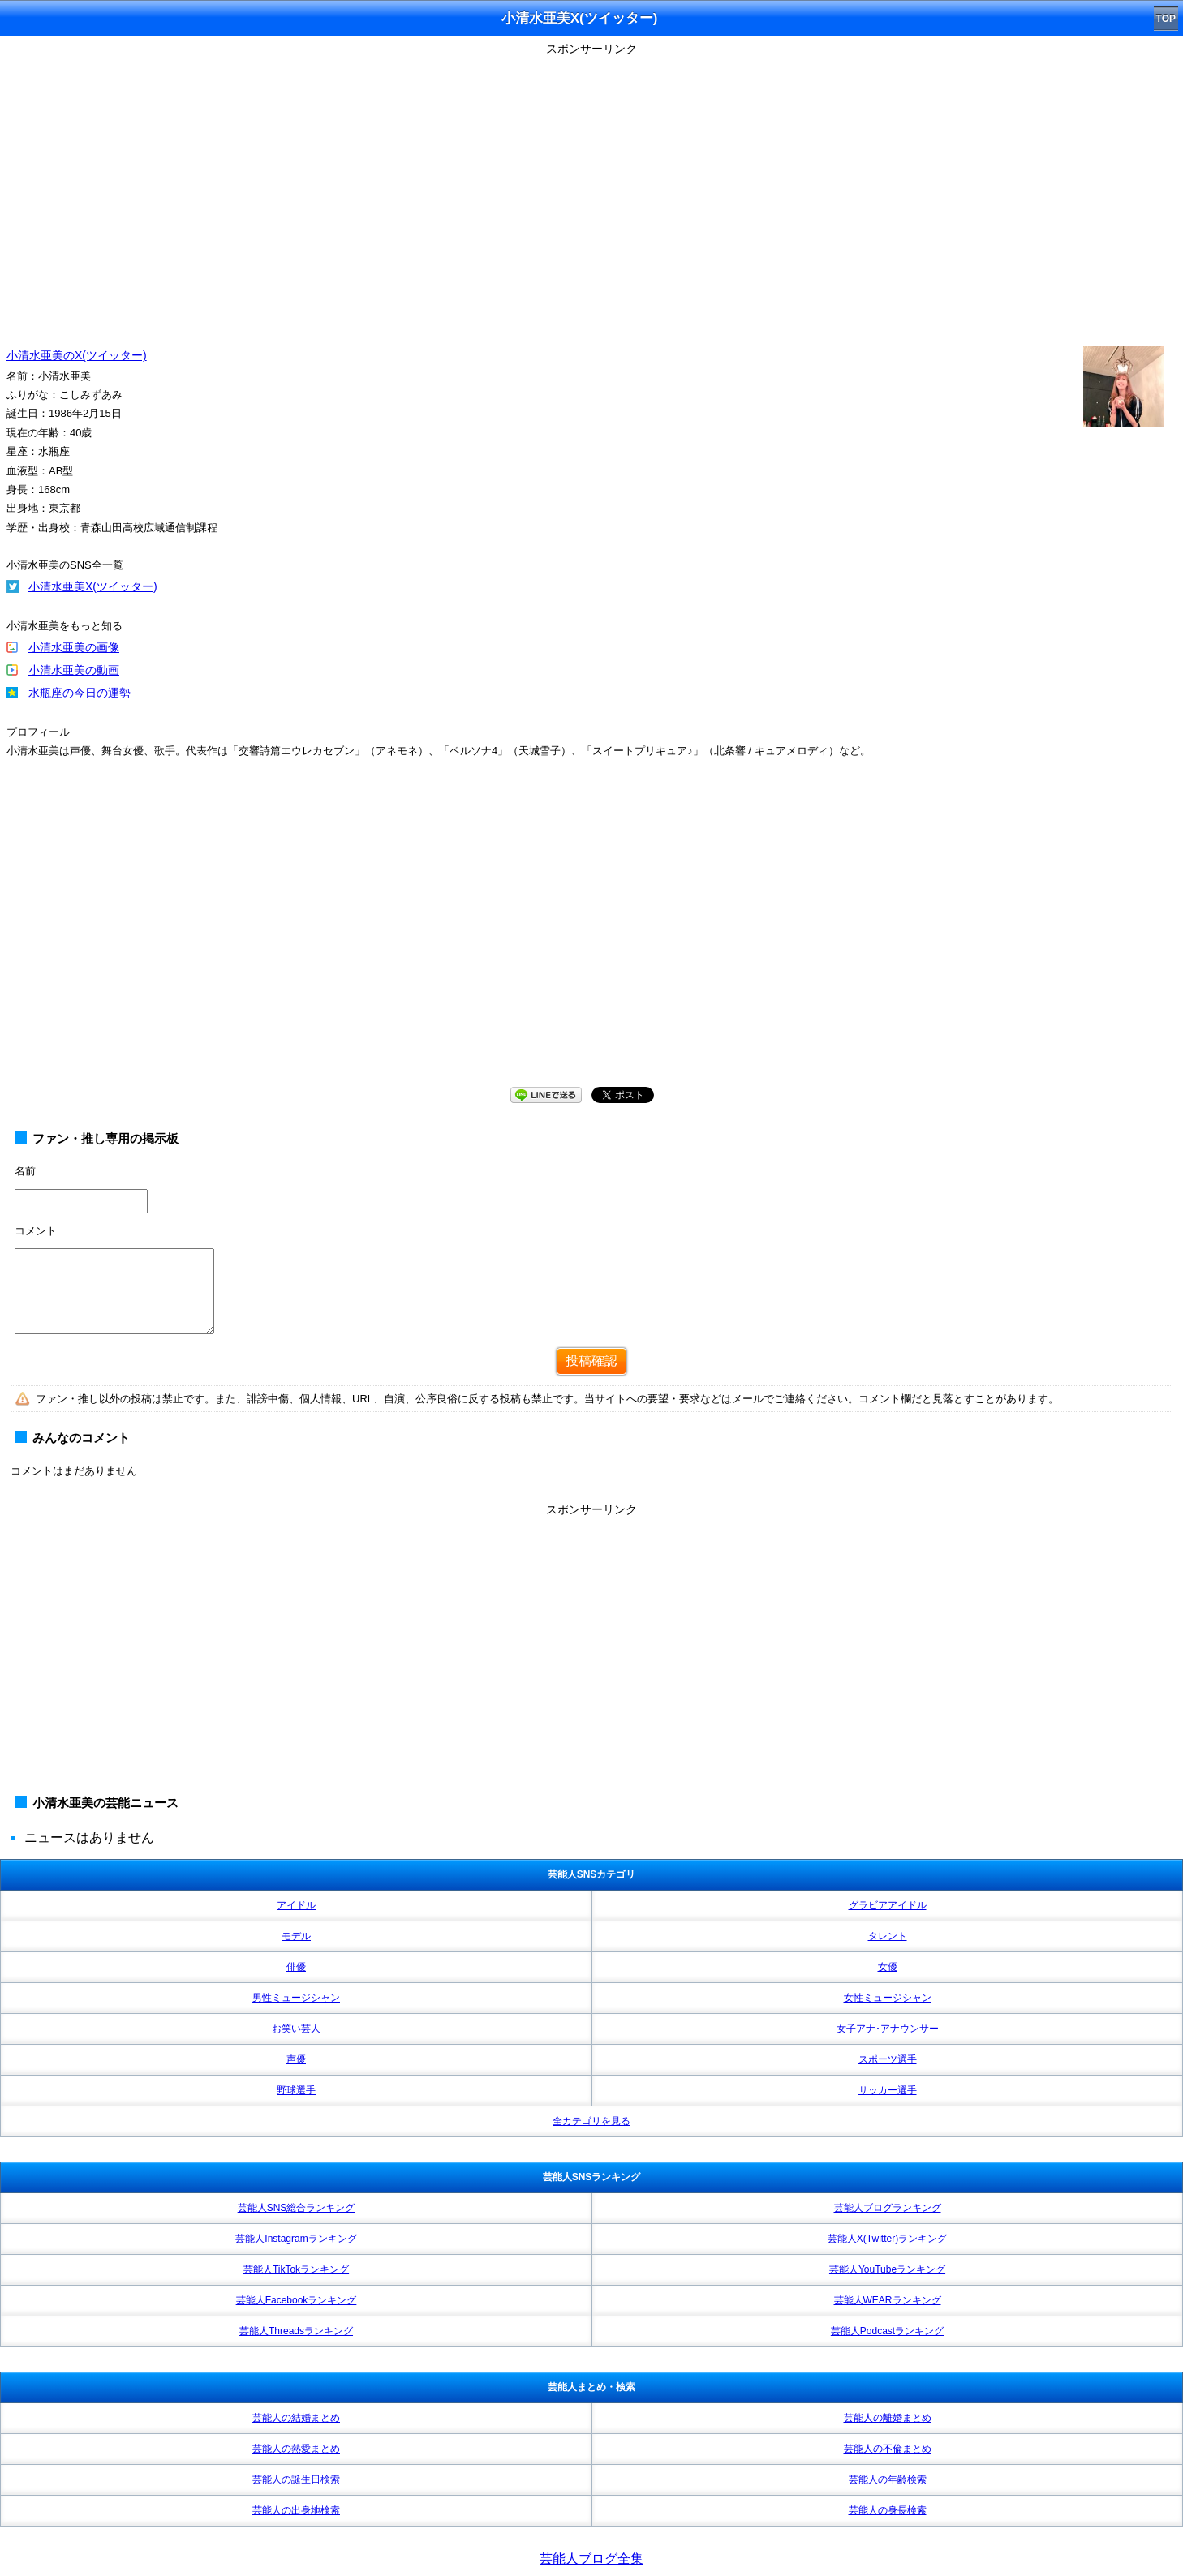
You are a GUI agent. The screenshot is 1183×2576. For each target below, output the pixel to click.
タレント (887, 1936)
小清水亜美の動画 (73, 669)
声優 (296, 2059)
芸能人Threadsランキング (296, 2331)
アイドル (296, 1905)
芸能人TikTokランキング (296, 2269)
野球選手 (296, 2090)
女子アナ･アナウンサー (888, 2028)
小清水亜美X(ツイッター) (92, 586)
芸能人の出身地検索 (296, 2510)
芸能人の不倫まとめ (887, 2448)
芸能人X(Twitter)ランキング (887, 2238)
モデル (296, 1936)
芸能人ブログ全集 (591, 2558)
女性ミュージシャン (887, 1997)
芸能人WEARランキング (887, 2300)
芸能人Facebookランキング (296, 2300)
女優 (887, 1967)
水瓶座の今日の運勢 (79, 692)
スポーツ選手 (887, 2059)
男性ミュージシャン (296, 1997)
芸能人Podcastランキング (887, 2331)
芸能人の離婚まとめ (887, 2418)
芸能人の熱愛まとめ (296, 2448)
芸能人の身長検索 (888, 2510)
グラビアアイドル (888, 1905)
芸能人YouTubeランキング (887, 2269)
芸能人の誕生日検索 (296, 2479)
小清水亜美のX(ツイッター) (76, 355)
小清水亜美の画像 (73, 647)
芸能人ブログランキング (887, 2207)
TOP (1166, 18)
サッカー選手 (887, 2090)
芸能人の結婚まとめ (296, 2418)
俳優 (296, 1967)
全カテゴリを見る (591, 2121)
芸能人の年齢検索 (888, 2479)
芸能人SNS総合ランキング (296, 2207)
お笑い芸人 (296, 2028)
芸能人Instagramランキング (295, 2238)
